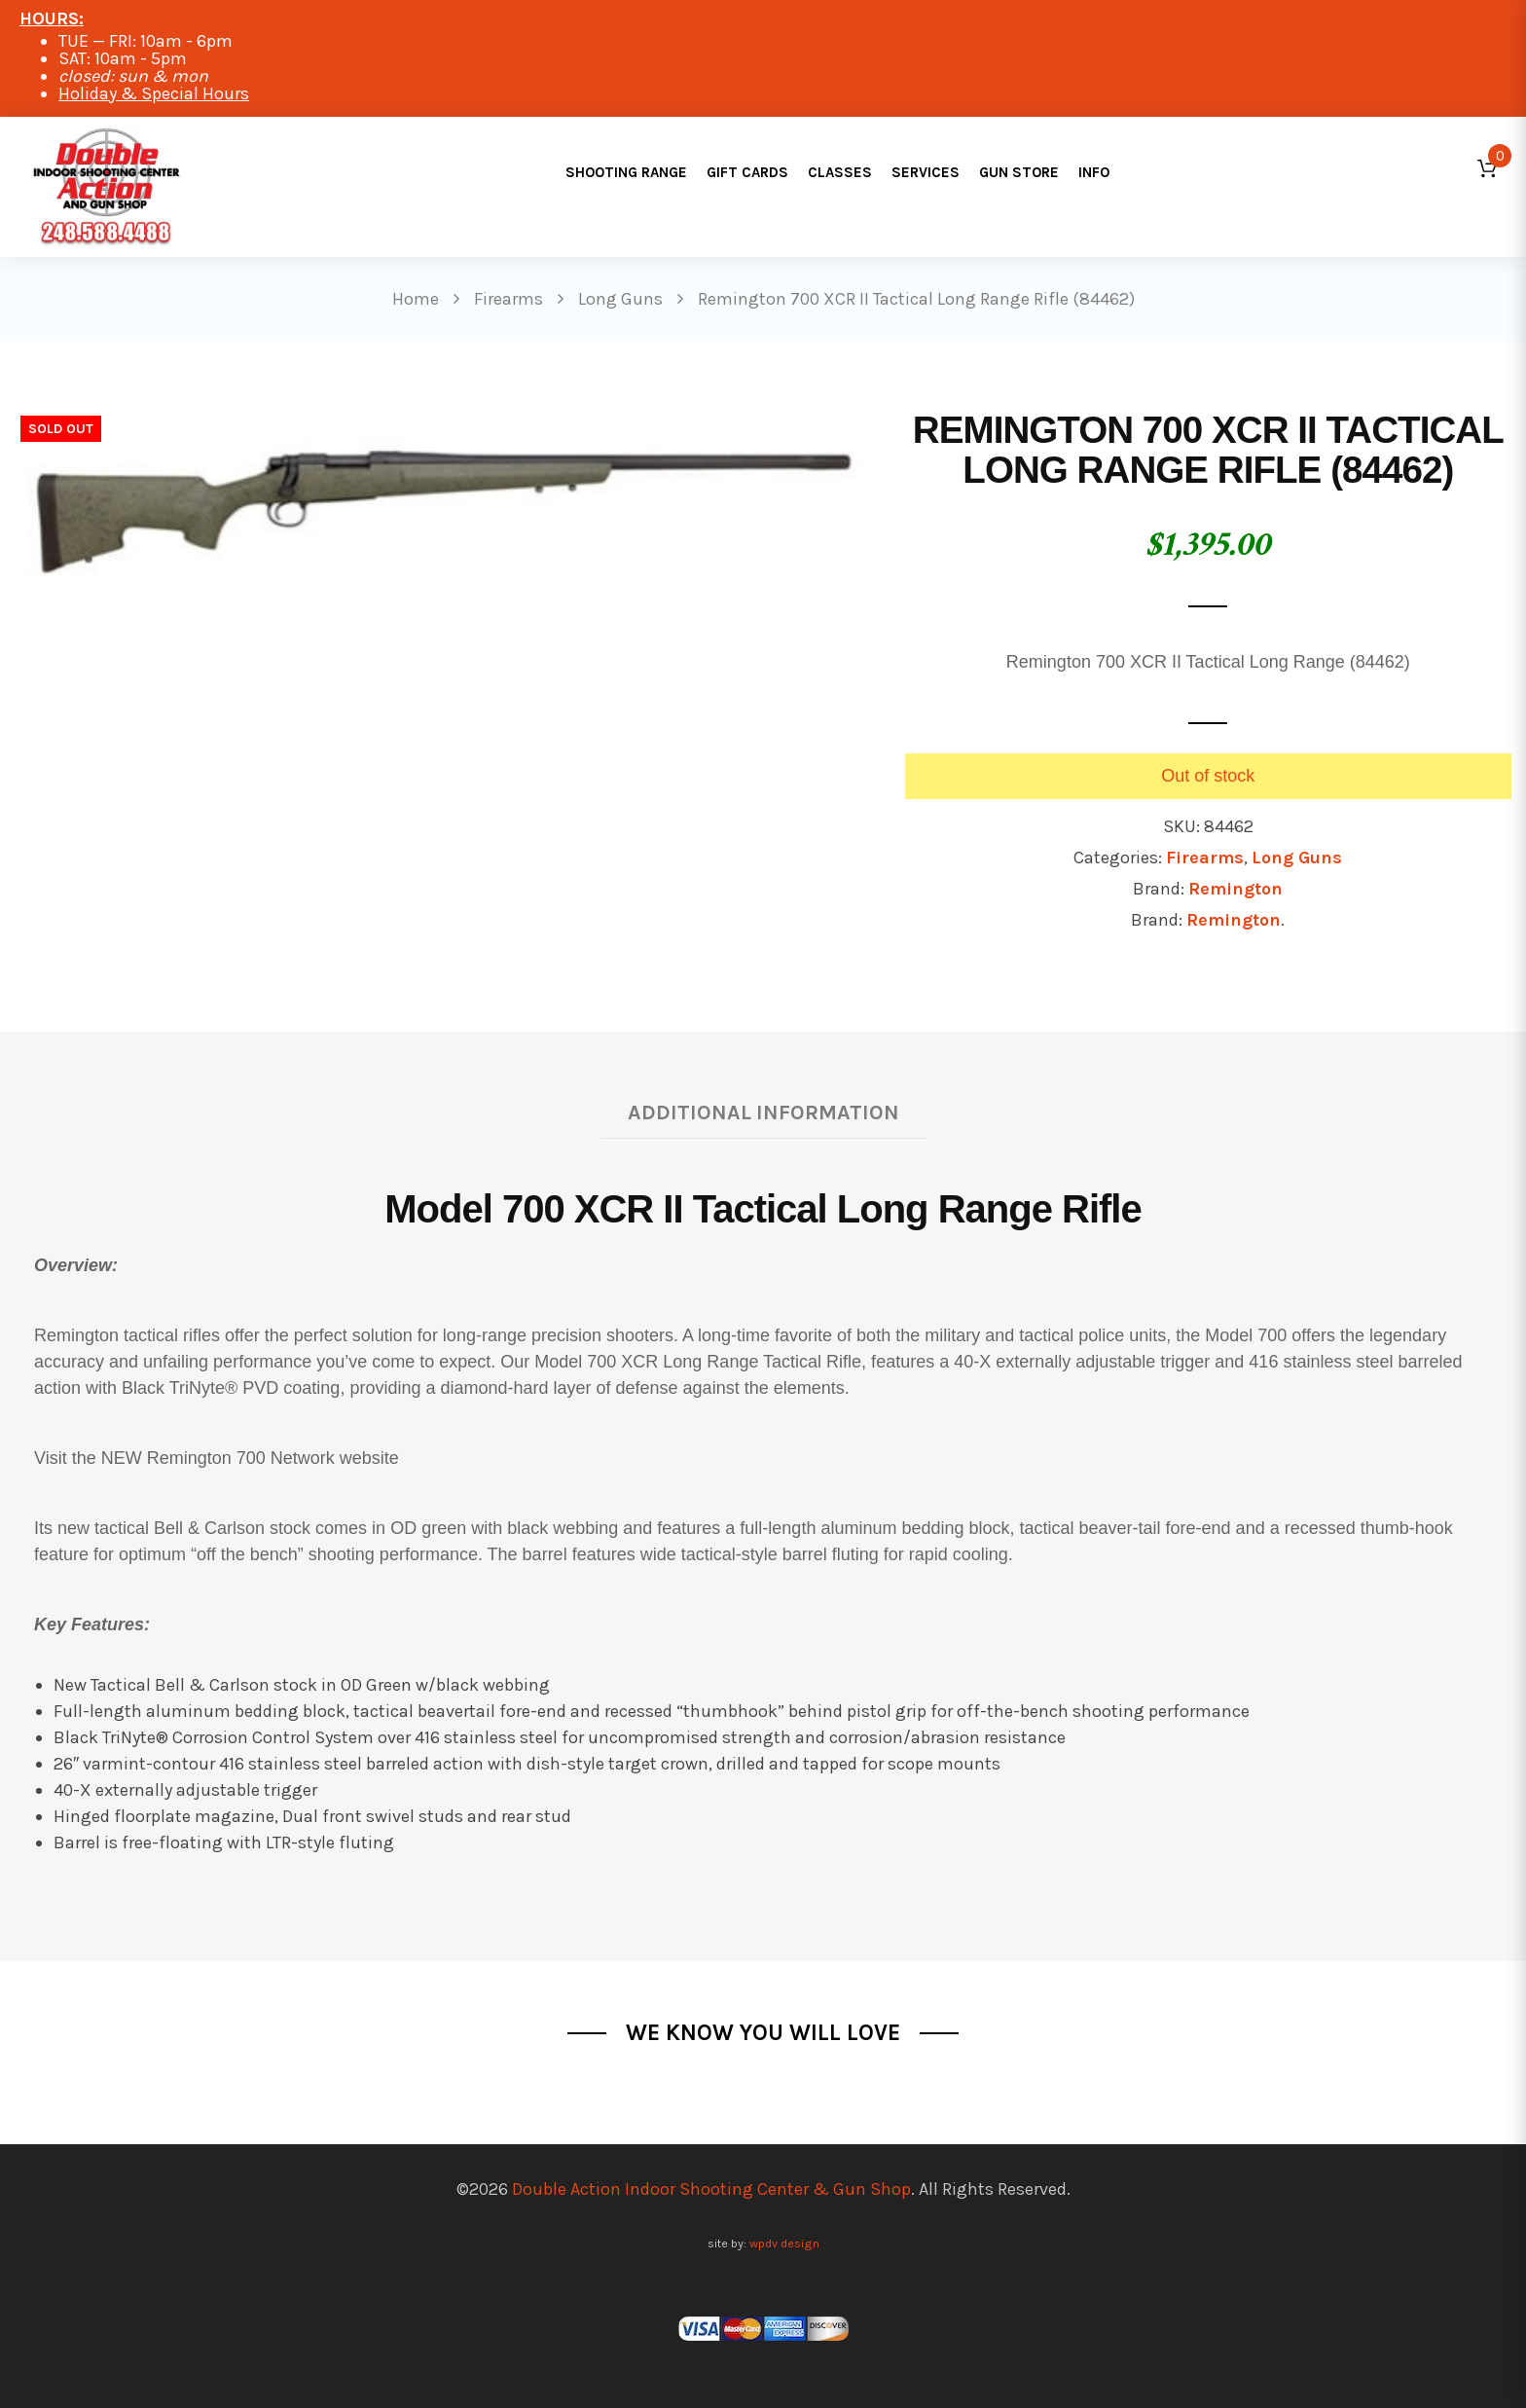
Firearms (1205, 857)
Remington (1235, 888)
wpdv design (784, 2243)
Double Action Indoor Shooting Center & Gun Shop (711, 2189)
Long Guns (1297, 857)
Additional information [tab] (763, 1112)
